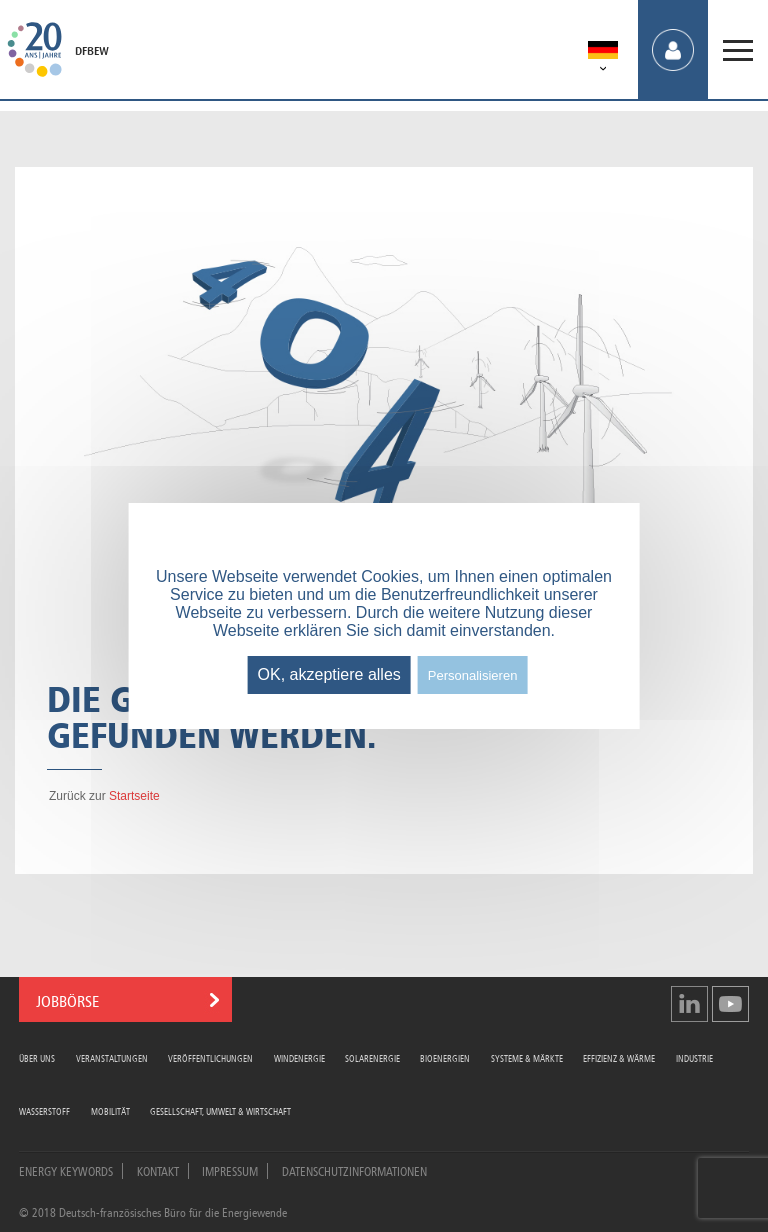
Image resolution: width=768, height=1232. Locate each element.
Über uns (37, 1057)
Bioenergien (445, 1057)
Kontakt (158, 1170)
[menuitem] (603, 53)
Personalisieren (473, 675)
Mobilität (110, 1110)
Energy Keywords (66, 1170)
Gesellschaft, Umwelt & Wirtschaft (220, 1110)
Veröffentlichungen (210, 1057)
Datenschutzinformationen (354, 1170)
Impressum (230, 1170)
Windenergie (299, 1057)
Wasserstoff (44, 1110)
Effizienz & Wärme (619, 1057)
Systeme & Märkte (527, 1057)
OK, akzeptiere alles (329, 674)
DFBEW (92, 51)
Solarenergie (372, 1057)
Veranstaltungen (112, 1057)
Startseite (134, 796)
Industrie (694, 1057)
